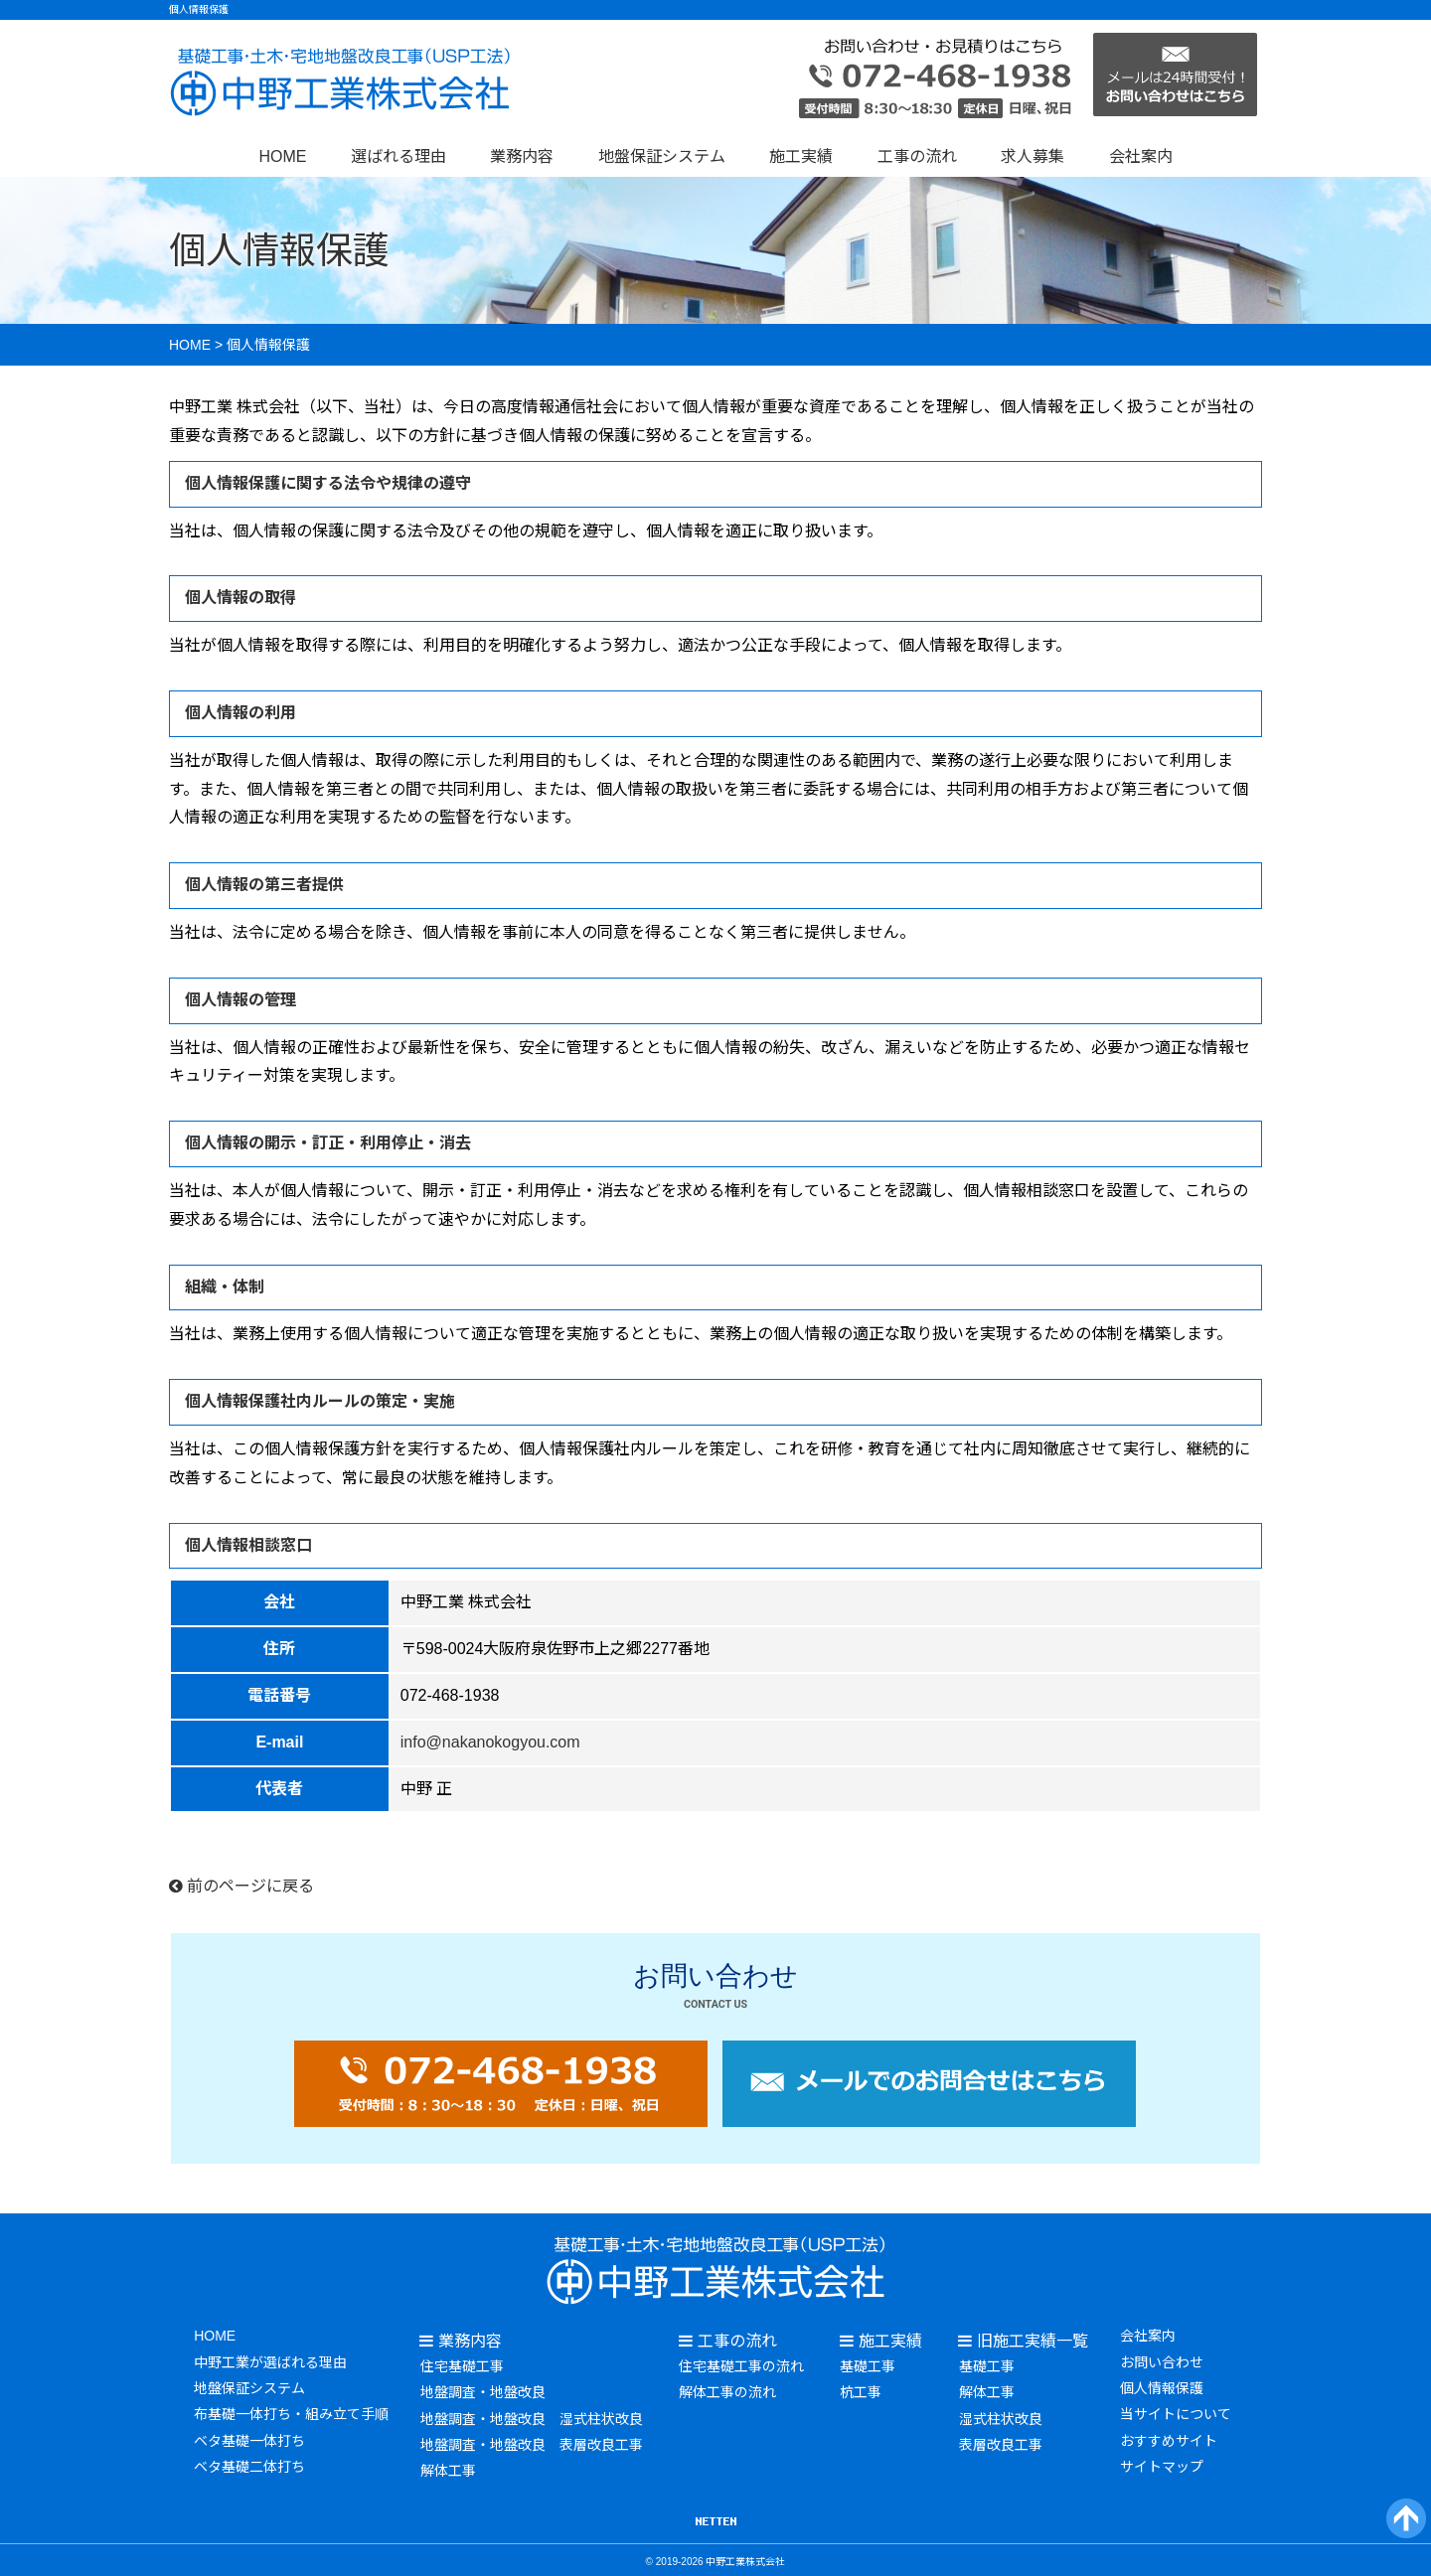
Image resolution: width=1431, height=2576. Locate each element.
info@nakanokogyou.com (490, 1742)
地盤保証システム (661, 156)
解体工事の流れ (727, 2391)
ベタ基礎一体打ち (249, 2437)
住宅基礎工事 (461, 2365)
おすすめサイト (1168, 2437)
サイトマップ (1161, 2463)
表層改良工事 (999, 2442)
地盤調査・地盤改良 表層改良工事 (530, 2442)
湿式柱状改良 (999, 2416)
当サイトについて (1175, 2411)
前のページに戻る (241, 1886)
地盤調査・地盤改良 (482, 2391)
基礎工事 (867, 2365)
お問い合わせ (1161, 2360)
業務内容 (522, 156)
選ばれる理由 (398, 156)
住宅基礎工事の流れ (741, 2365)
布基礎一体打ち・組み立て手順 (291, 2411)
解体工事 (447, 2468)
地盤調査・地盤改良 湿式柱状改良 (530, 2416)
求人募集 (1032, 156)
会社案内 (1141, 156)
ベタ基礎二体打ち (249, 2463)
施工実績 (801, 156)
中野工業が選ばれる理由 (270, 2360)
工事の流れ (917, 156)
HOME (282, 156)
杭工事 (860, 2391)
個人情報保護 (1161, 2386)
